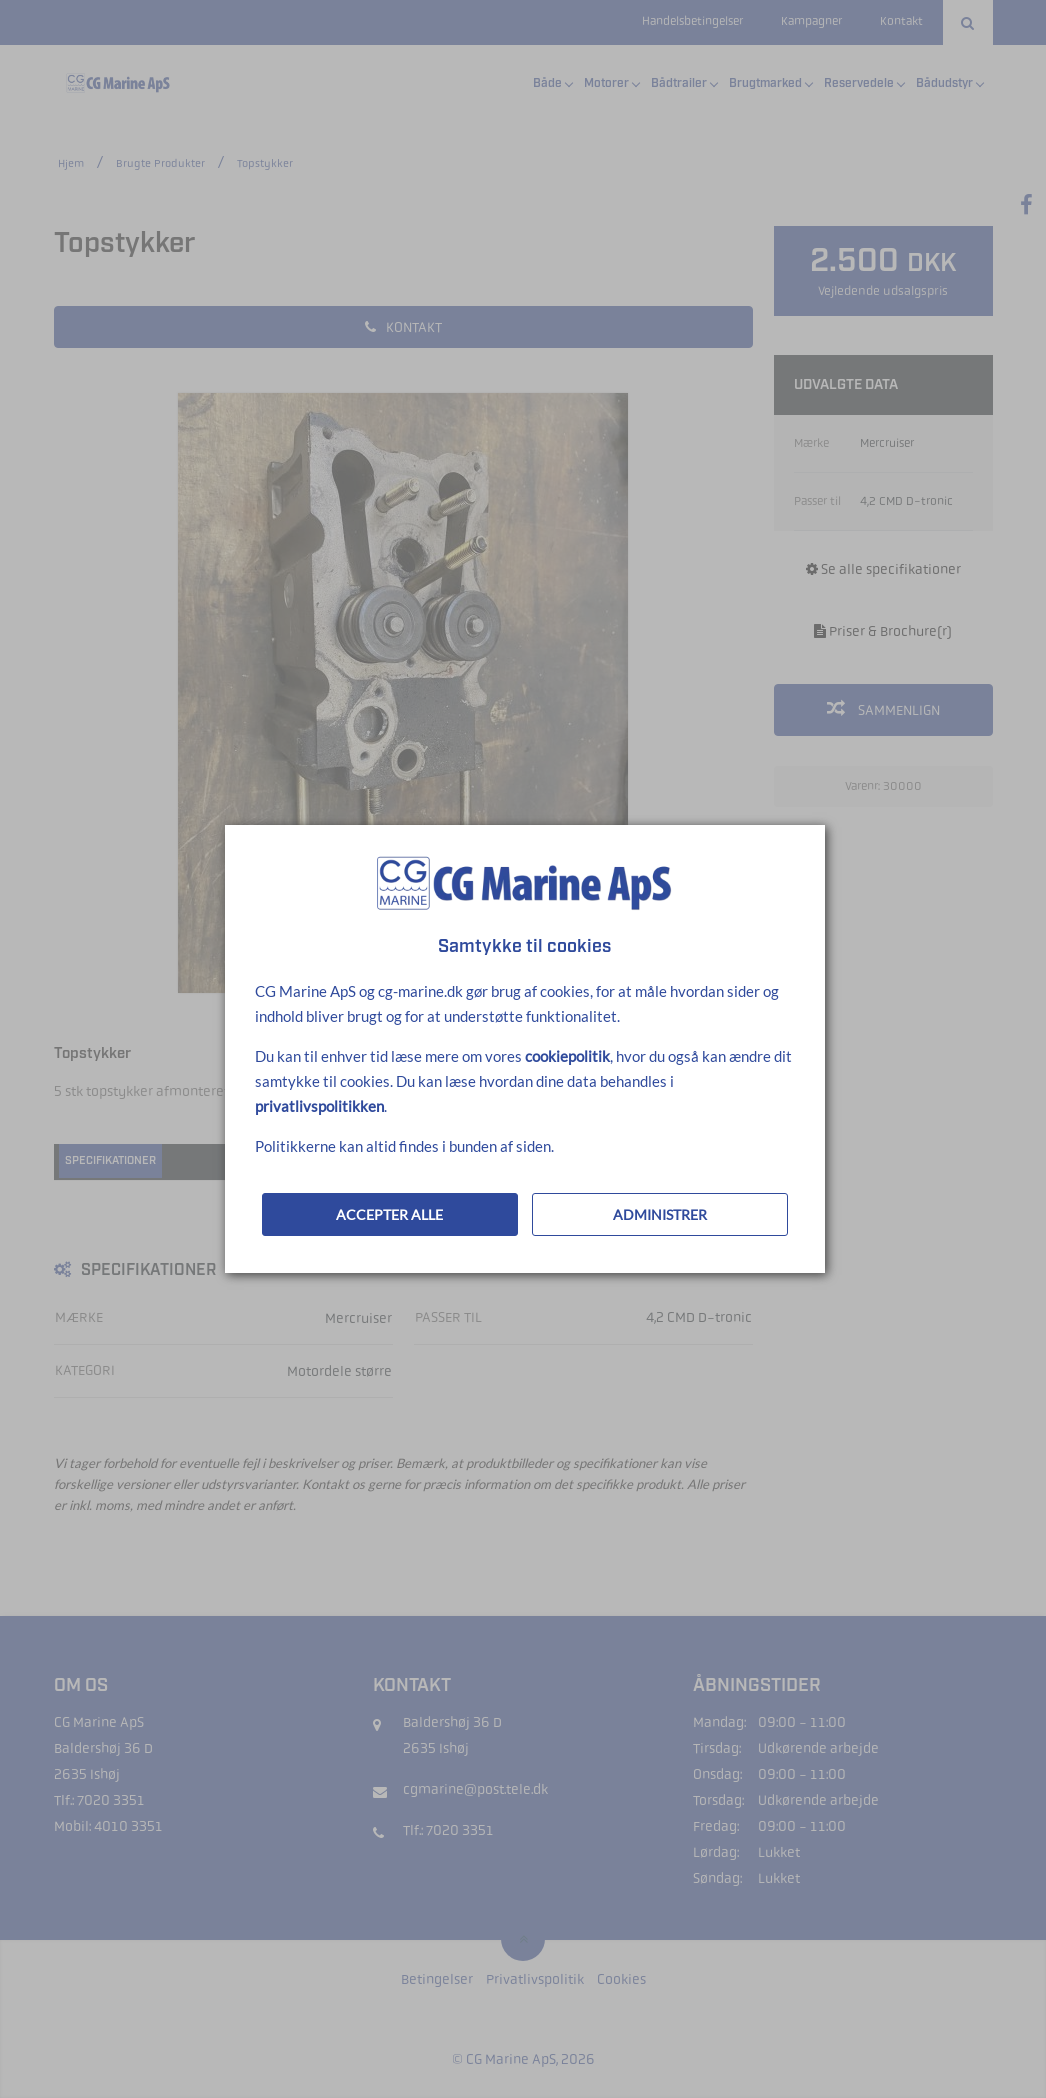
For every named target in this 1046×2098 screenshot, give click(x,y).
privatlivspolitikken (319, 1106)
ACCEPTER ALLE (389, 1214)
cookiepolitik (567, 1056)
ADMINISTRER (660, 1214)
